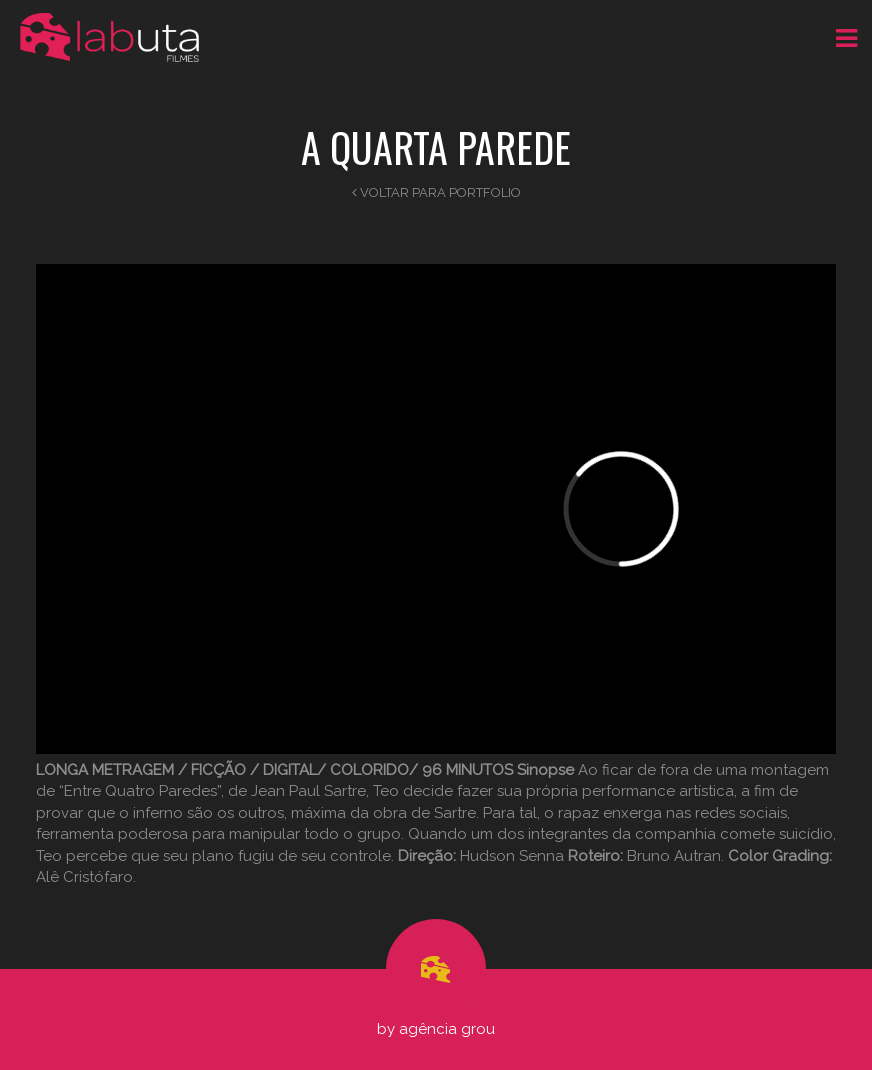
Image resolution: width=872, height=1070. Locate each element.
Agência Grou (447, 1029)
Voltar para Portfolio (436, 192)
